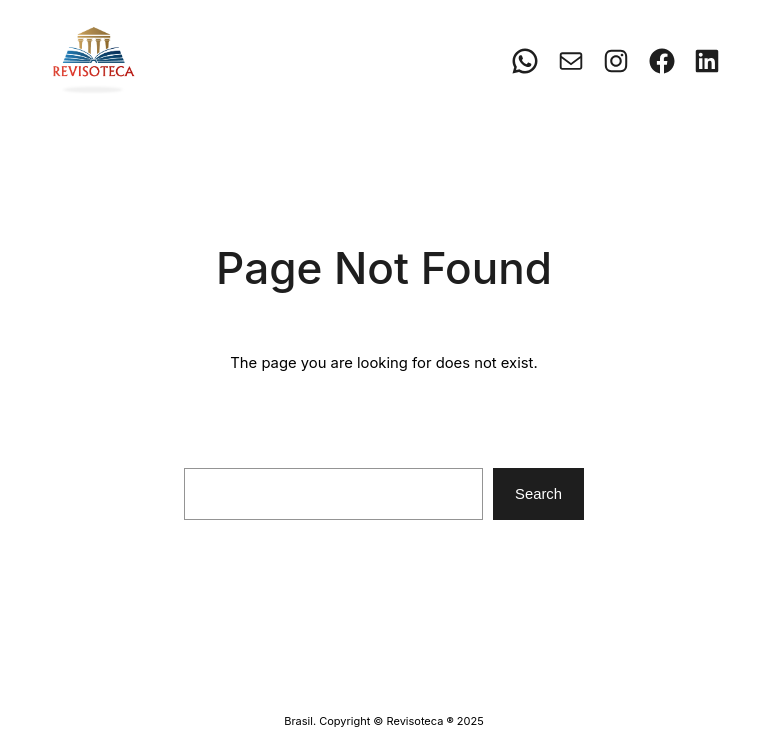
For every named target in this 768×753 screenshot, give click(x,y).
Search (538, 494)
